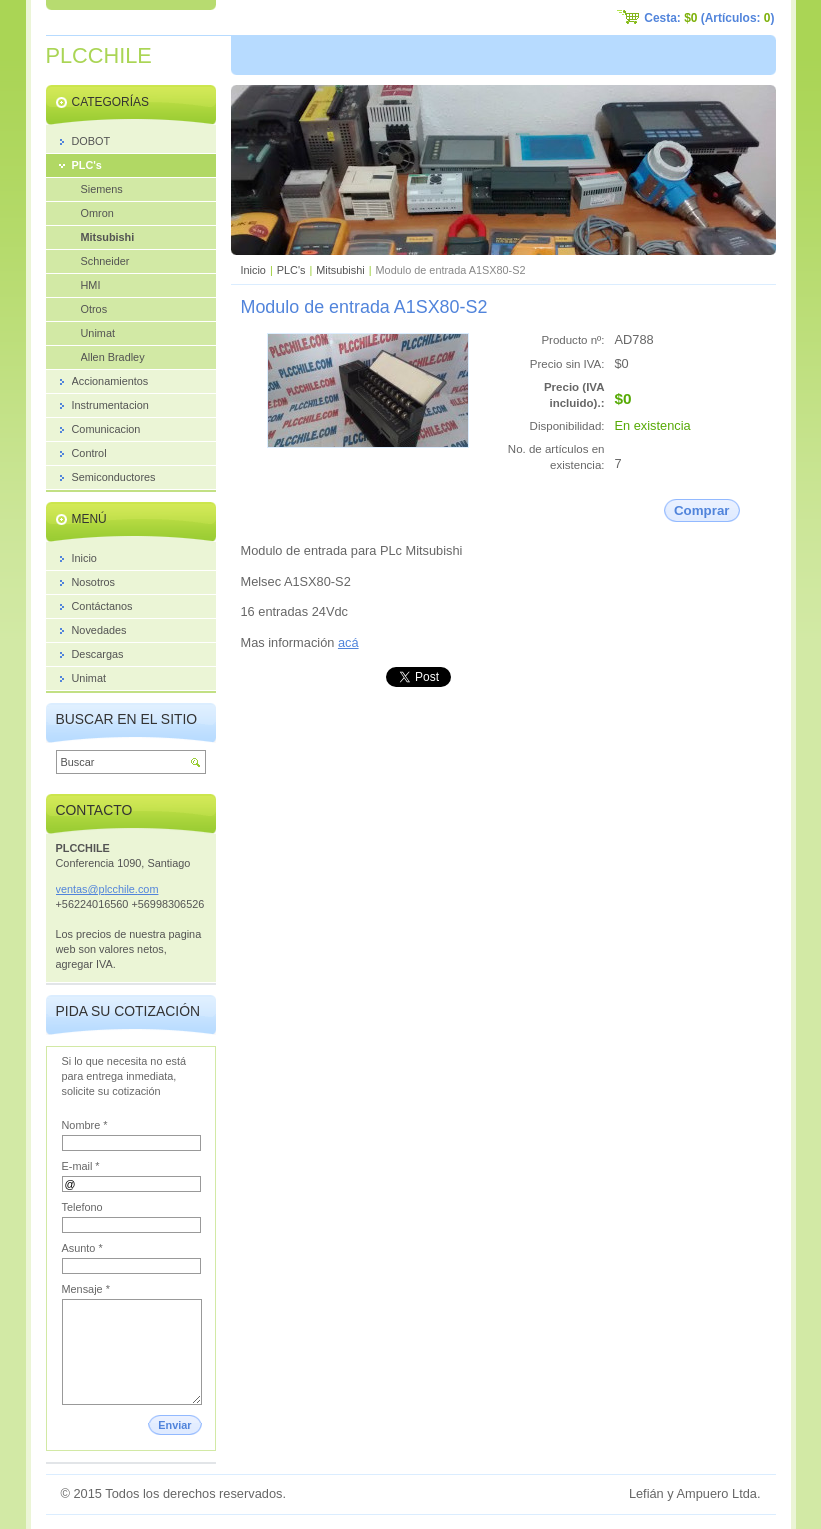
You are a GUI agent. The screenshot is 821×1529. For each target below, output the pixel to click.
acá (348, 642)
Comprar (702, 510)
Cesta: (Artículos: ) (709, 18)
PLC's (291, 270)
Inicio (253, 270)
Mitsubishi (340, 270)
